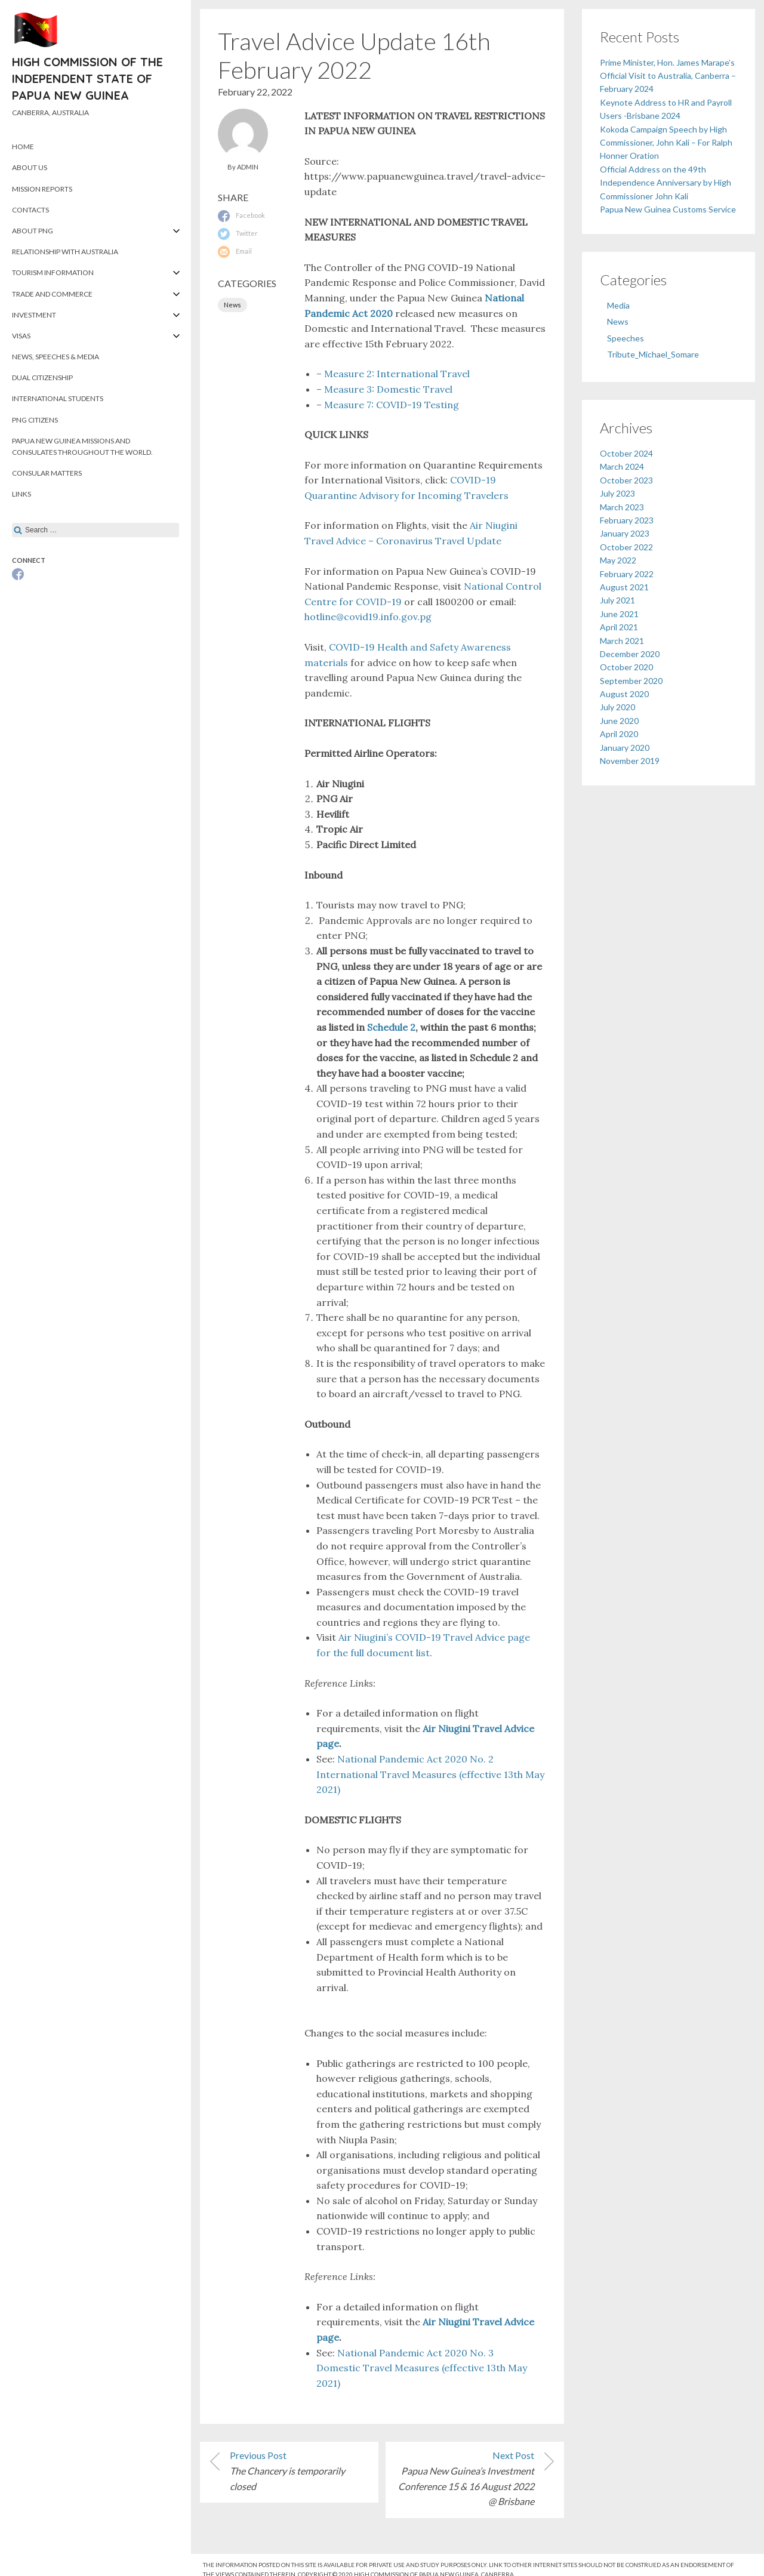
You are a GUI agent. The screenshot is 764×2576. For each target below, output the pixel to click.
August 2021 (624, 587)
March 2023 (622, 507)
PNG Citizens (35, 419)
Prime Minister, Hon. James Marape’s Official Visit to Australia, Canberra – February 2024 (668, 75)
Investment (34, 314)
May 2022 (618, 560)
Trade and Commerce (52, 293)
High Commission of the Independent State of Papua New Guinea (87, 78)
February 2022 (627, 574)
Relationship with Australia (65, 251)
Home (23, 146)
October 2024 (626, 453)
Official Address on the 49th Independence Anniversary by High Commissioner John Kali (665, 182)
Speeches (625, 338)
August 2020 (624, 694)
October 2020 (626, 667)
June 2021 (619, 614)
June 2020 (619, 721)
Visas (21, 335)
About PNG (32, 230)
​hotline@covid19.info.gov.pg (368, 617)
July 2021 (617, 600)
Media (618, 305)
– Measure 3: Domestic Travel (386, 389)
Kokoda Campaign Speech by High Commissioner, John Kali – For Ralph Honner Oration (666, 142)
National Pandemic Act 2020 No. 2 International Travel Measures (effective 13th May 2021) (430, 1774)
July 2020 (617, 707)
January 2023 (624, 533)
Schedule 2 (391, 1027)
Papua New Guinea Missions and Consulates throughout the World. (82, 446)
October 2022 (626, 547)
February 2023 (627, 520)
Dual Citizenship (42, 377)
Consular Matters (47, 473)
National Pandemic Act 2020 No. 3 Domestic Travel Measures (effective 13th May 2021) (421, 2368)
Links (21, 493)
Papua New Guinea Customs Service (668, 209)
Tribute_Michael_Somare (653, 354)
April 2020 (619, 734)
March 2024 (622, 466)
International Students (57, 398)
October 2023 (626, 480)
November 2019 (630, 761)
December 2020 (630, 654)
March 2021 (622, 641)
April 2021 (619, 627)
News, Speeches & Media (55, 356)
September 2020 (631, 681)
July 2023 (617, 493)
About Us (29, 167)
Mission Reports (42, 188)
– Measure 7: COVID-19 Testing (387, 405)
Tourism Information (53, 272)
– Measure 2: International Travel (394, 374)
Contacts (30, 209)
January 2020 (624, 747)
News (232, 305)
